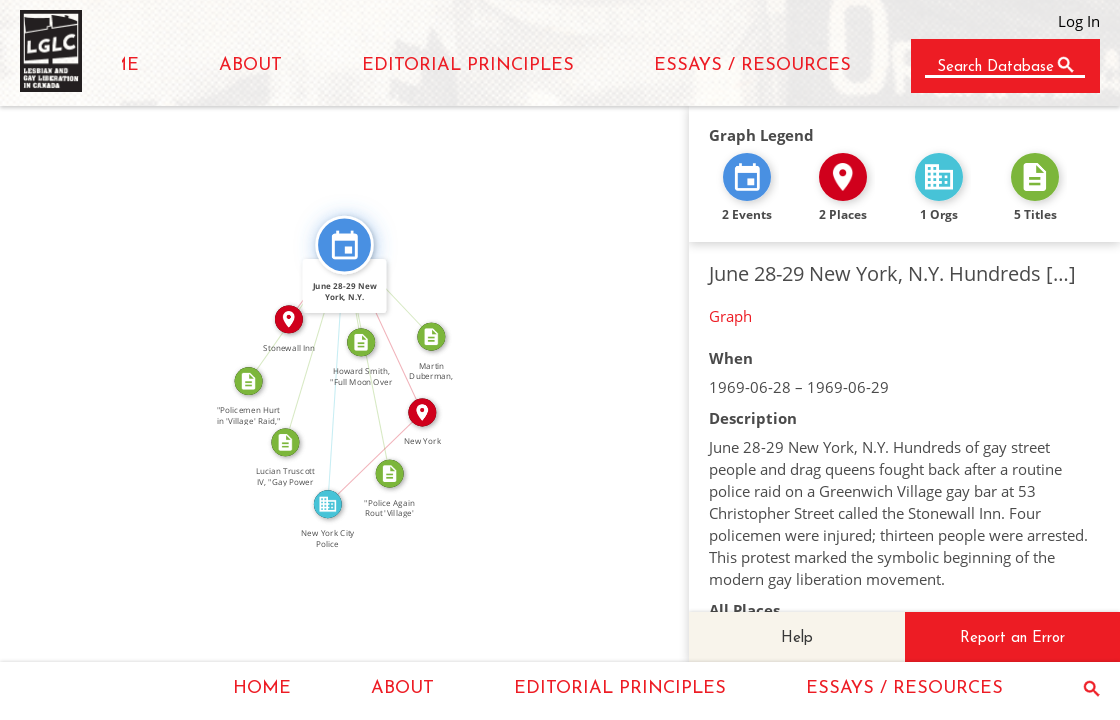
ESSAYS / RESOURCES (752, 65)
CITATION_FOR (307, 341)
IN (369, 452)
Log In (1079, 21)
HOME (262, 688)
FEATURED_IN (327, 374)
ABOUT (250, 65)
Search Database (995, 67)
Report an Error (1012, 638)
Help (797, 638)
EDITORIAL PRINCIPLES (468, 65)
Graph (730, 316)
